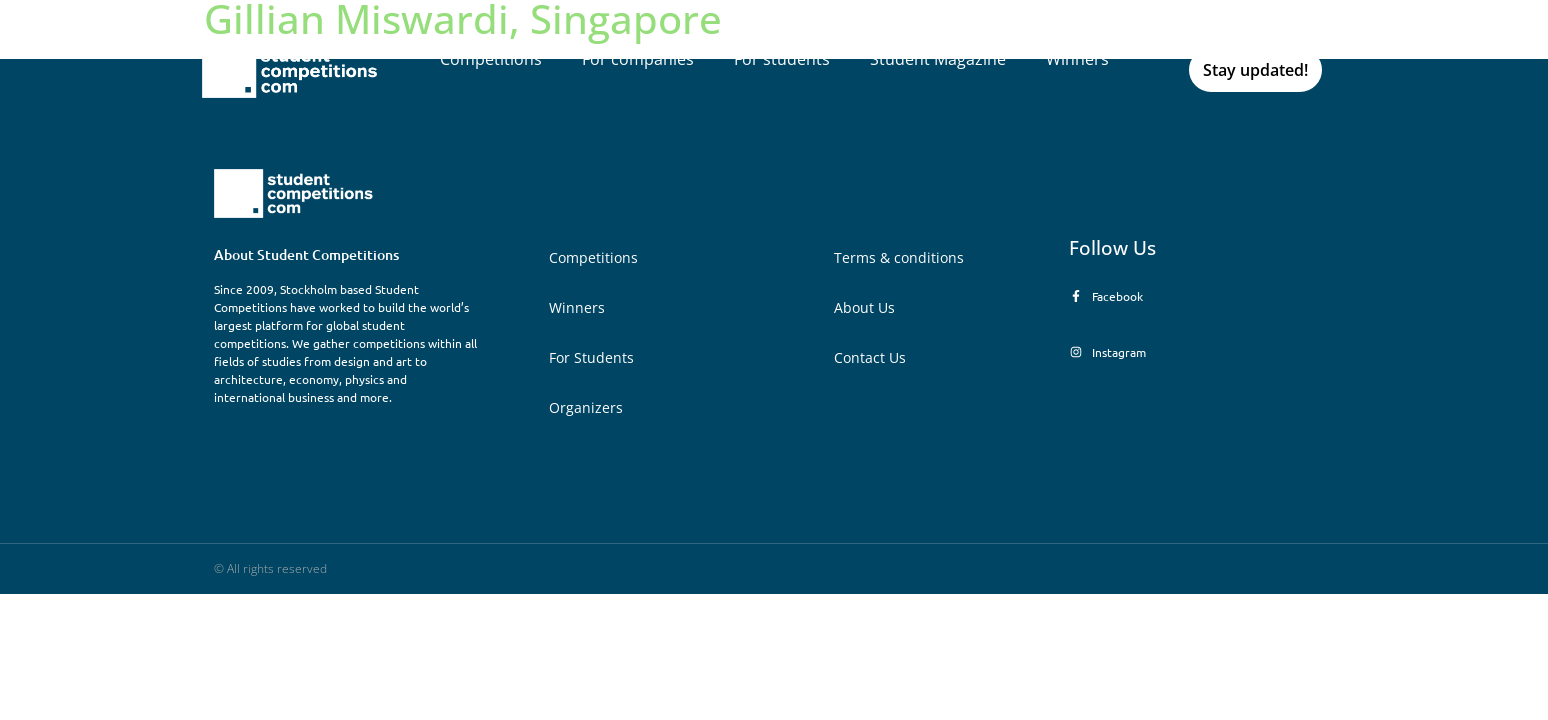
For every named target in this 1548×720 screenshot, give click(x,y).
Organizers (586, 407)
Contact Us (870, 357)
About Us (864, 307)
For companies (638, 59)
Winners (1077, 59)
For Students (591, 357)
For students (782, 59)
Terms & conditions (899, 257)
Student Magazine (938, 59)
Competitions (491, 59)
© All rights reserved (270, 568)
